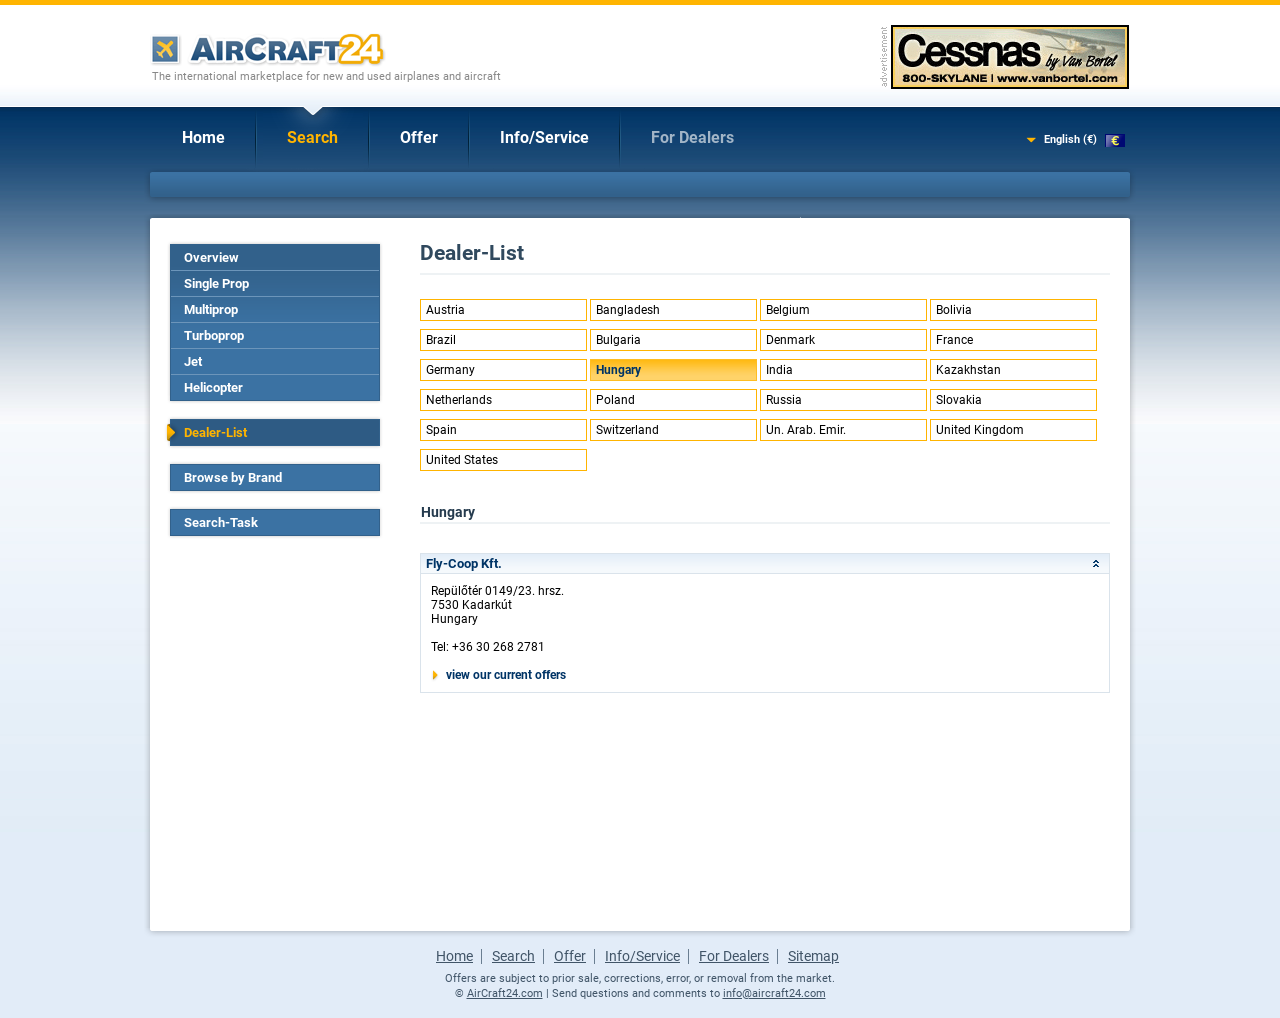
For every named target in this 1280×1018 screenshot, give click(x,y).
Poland (615, 400)
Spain (441, 430)
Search (312, 137)
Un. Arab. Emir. (806, 430)
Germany (450, 370)
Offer (419, 137)
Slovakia (959, 400)
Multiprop (211, 309)
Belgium (788, 310)
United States (462, 460)
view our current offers (506, 675)
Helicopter (213, 387)
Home (203, 137)
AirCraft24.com (505, 993)
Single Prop (216, 283)
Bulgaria (618, 340)
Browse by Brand (233, 477)
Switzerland (627, 430)
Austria (445, 310)
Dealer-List (215, 432)
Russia (784, 400)
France (954, 340)
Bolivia (954, 310)
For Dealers (692, 137)
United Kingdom (980, 430)
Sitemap (813, 956)
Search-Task (221, 522)
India (779, 370)
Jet (193, 361)
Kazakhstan (968, 370)
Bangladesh (628, 310)
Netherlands (459, 400)
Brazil (441, 340)
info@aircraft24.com (774, 993)
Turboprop (214, 335)
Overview (211, 257)
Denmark (790, 340)
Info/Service (544, 137)
